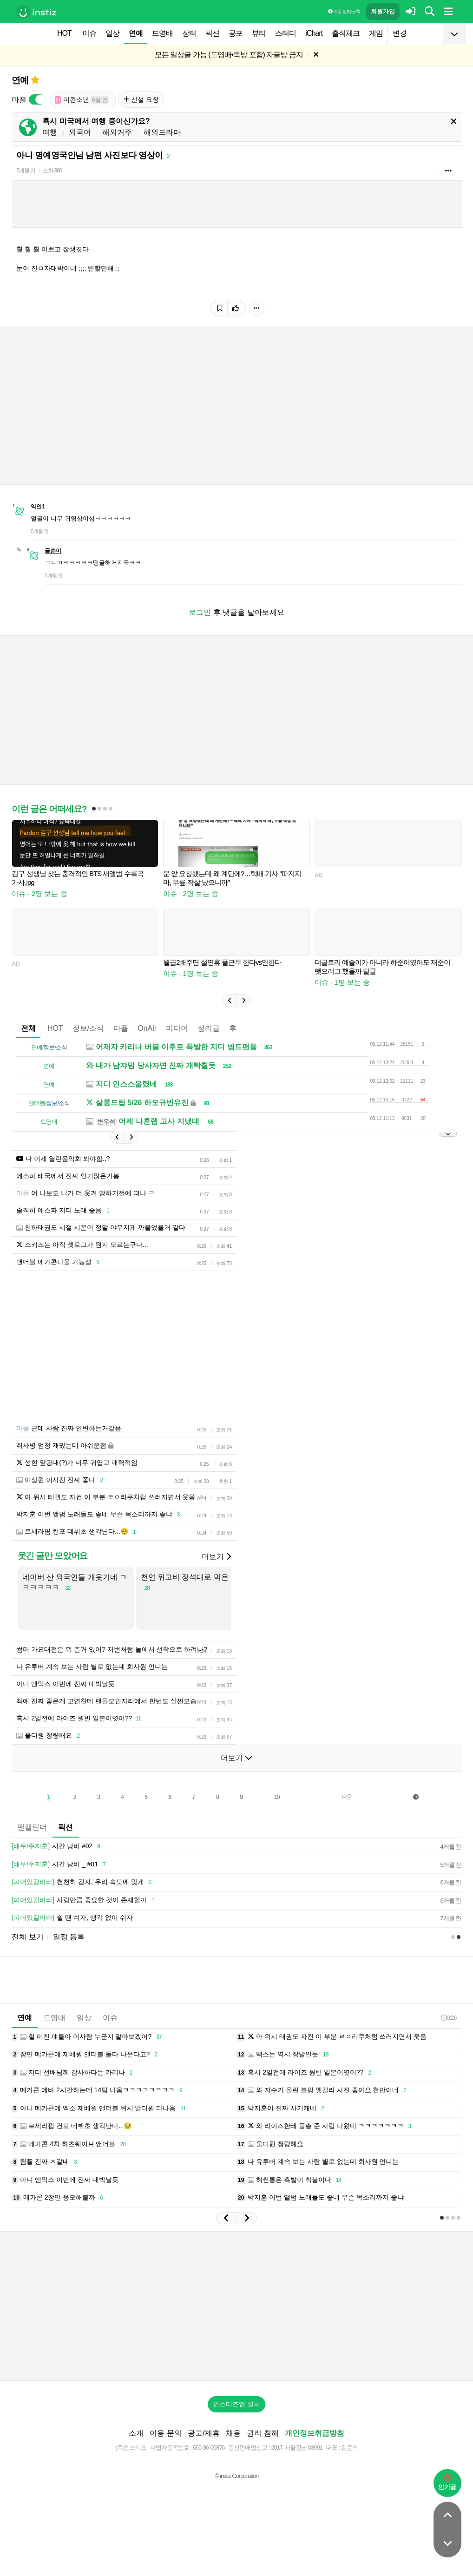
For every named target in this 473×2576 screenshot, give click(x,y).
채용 (233, 2433)
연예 (136, 33)
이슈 (89, 33)
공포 (236, 33)
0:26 (448, 2017)
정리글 (208, 1028)
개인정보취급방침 (314, 2433)
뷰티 (259, 33)
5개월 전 (25, 170)
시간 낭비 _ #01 (60, 1864)
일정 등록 (69, 1937)
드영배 (162, 33)
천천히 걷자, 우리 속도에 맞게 (83, 1882)
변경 (400, 33)
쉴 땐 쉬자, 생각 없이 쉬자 (72, 1918)
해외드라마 (162, 132)
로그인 (200, 612)
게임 (376, 33)
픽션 (212, 33)
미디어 (177, 1028)
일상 (112, 33)
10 (276, 1797)
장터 (189, 33)
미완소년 (82, 100)
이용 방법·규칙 (344, 11)
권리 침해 (262, 2433)
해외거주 (117, 132)
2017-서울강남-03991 (296, 2447)
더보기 (216, 1557)
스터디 (285, 33)
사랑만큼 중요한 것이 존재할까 (84, 1900)
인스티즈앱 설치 (236, 2404)
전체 (28, 1028)
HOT (64, 33)
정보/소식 (88, 1028)
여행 (49, 132)
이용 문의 (165, 2433)
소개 (136, 2433)
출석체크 (346, 33)
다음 (347, 1796)
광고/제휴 (203, 2433)
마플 (120, 1028)
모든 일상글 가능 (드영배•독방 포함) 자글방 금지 (229, 55)
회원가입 (383, 11)
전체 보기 (27, 1937)
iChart (313, 33)
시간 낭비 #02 (57, 1846)
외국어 (80, 132)
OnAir (147, 1028)
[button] (229, 1000)
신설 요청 (141, 99)
